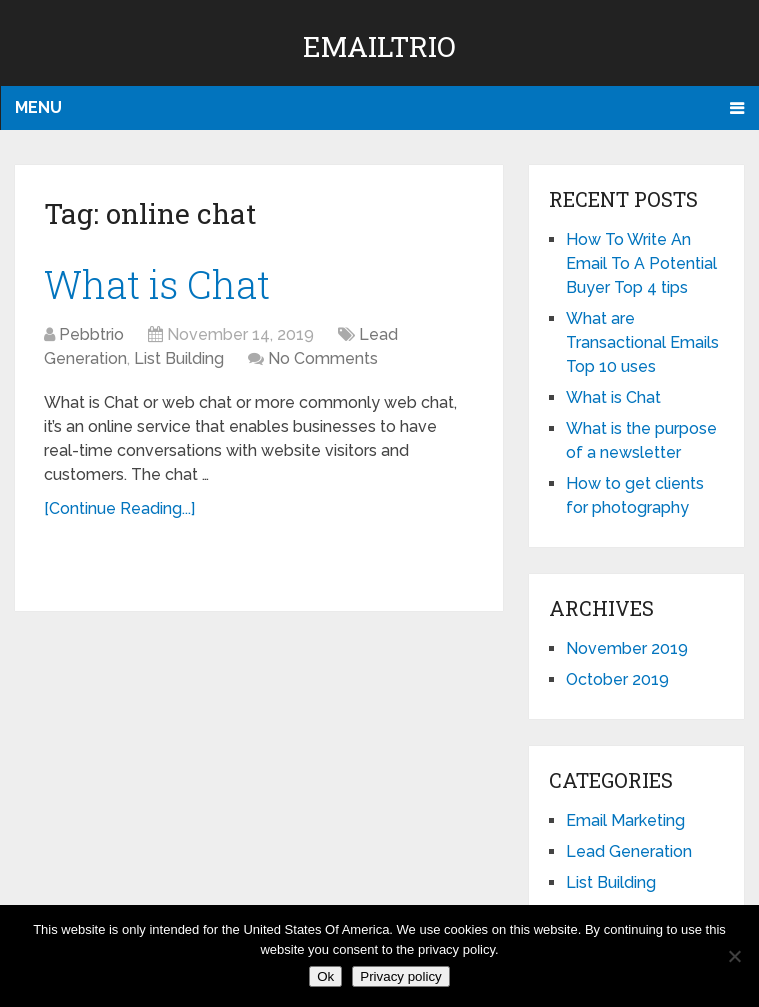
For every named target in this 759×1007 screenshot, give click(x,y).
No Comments (323, 358)
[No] (734, 956)
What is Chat (157, 284)
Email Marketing (625, 820)
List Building (179, 358)
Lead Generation (629, 851)
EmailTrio (379, 46)
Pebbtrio (91, 334)
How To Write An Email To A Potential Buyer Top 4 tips (641, 263)
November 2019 (627, 648)
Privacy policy (400, 976)
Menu (38, 107)
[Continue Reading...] (119, 508)
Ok (325, 976)
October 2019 (617, 679)
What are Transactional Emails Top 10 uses (642, 342)
